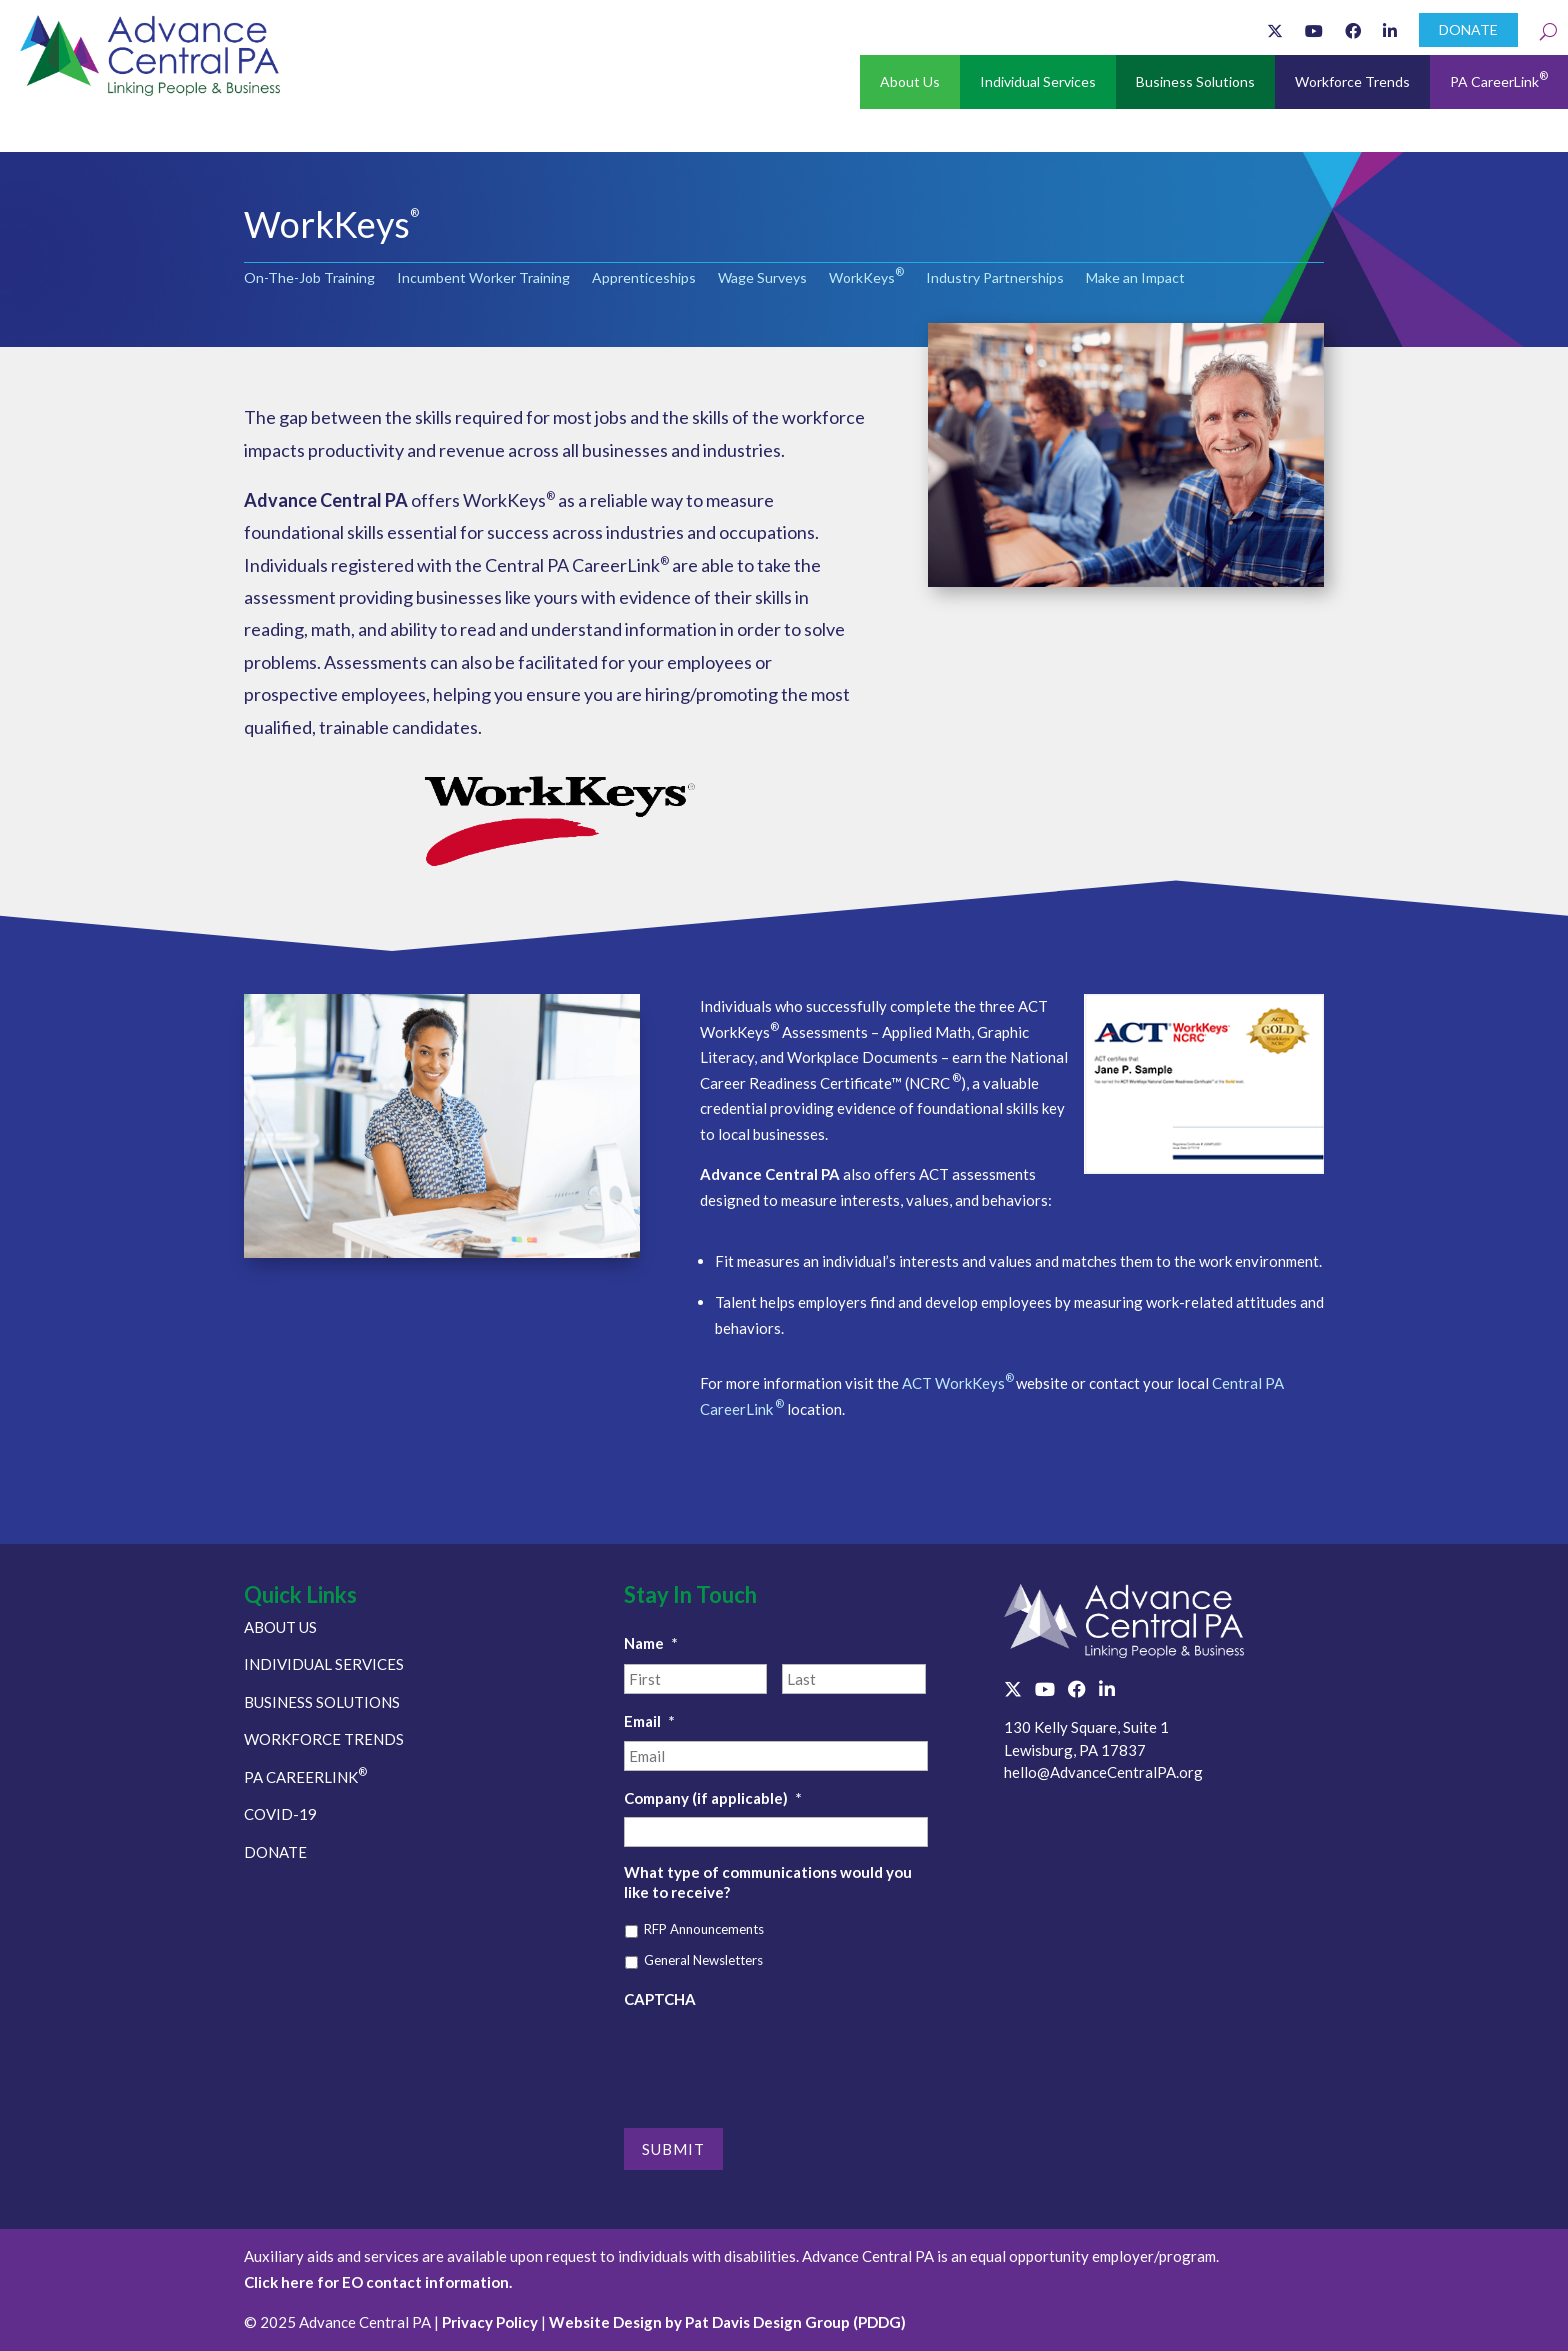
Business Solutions (1195, 81)
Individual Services (1038, 81)
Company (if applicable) (713, 1798)
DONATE (1468, 29)
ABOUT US (280, 1627)
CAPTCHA (660, 1999)
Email (649, 1721)
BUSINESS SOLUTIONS (322, 1702)
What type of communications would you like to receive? (768, 1882)
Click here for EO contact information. (378, 2282)
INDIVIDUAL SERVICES (324, 1664)
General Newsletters (703, 1960)
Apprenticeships (644, 278)
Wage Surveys (762, 278)
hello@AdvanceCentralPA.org (1103, 1772)
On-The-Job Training (309, 278)
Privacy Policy (490, 2322)
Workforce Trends (1352, 81)
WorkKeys (866, 278)
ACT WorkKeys (959, 1383)
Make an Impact (1135, 278)
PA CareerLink (1499, 79)
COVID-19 (280, 1814)
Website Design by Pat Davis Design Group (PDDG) (727, 2322)
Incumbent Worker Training (483, 278)
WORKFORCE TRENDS (324, 1739)
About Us (910, 81)
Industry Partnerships (995, 278)
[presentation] (776, 2057)
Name (651, 1643)
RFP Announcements (704, 1929)
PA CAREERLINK (305, 1777)
